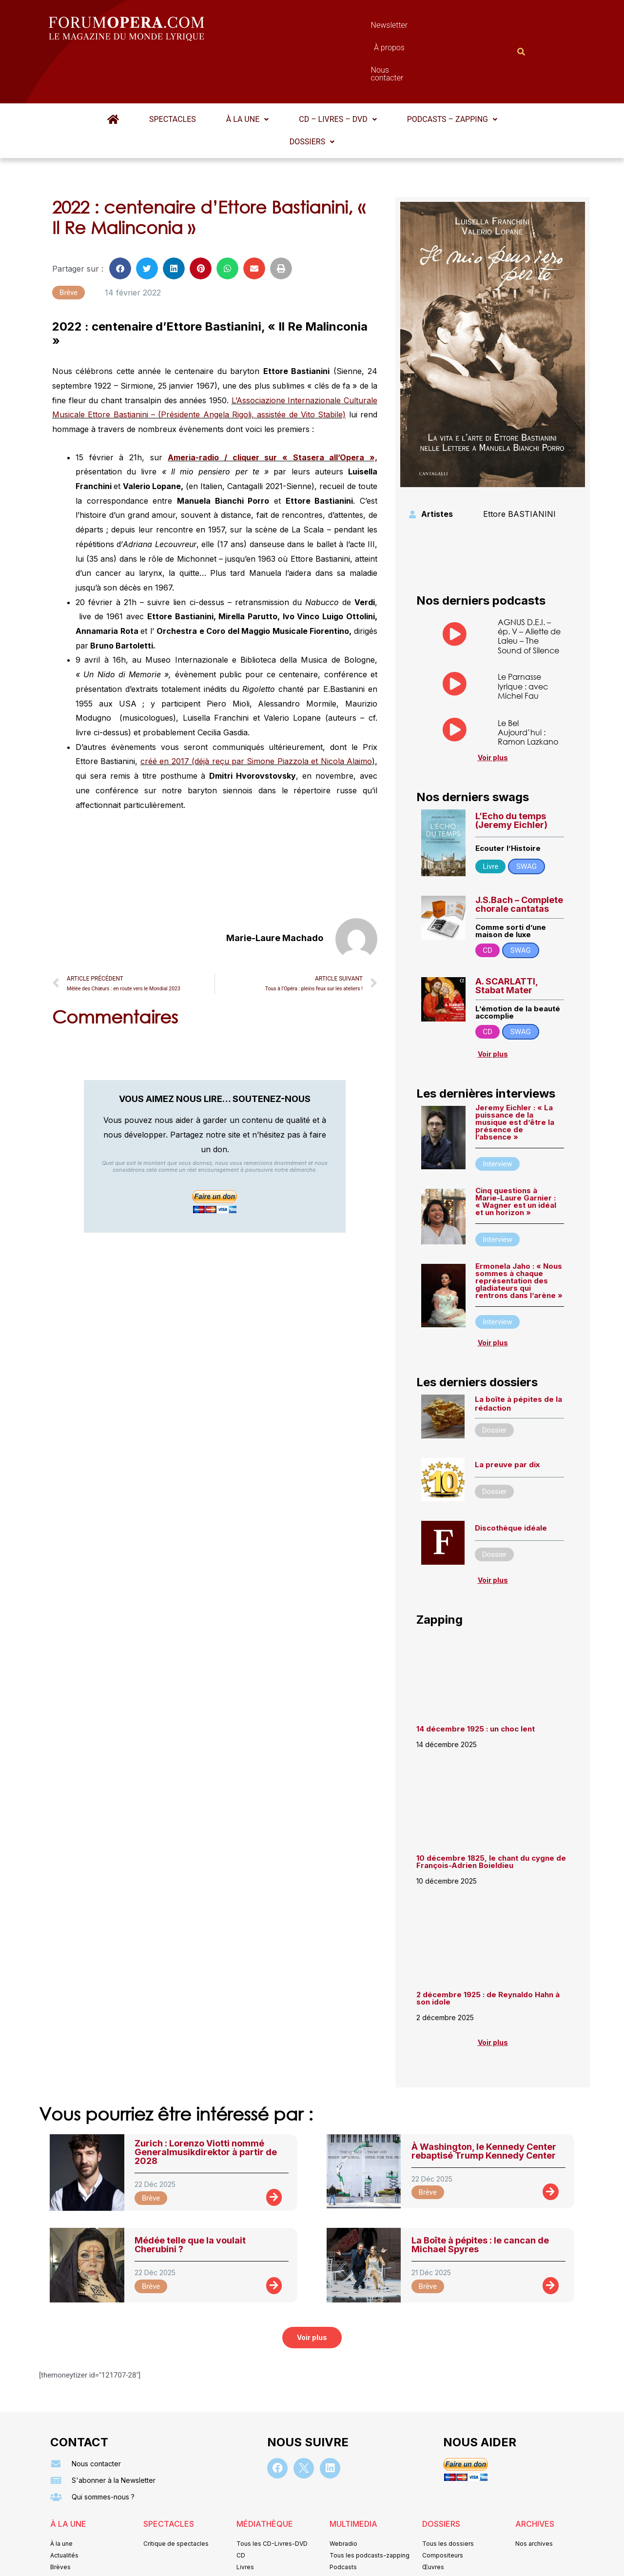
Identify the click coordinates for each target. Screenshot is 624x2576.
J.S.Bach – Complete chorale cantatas (519, 856)
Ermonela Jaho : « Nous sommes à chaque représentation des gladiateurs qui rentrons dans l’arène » (519, 1233)
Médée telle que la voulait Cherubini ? (190, 2196)
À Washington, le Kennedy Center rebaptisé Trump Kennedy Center (483, 2103)
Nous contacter (421, 27)
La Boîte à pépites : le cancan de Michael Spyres (480, 2196)
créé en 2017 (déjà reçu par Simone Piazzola (224, 713)
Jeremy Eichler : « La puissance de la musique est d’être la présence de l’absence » (514, 1074)
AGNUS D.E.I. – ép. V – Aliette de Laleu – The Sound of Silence (529, 588)
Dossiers (312, 93)
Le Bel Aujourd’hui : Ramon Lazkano (528, 684)
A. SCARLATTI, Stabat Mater (506, 937)
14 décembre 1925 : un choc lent (475, 1681)
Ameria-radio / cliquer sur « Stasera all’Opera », (272, 409)
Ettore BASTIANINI (519, 466)
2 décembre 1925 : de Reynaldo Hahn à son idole (488, 1950)
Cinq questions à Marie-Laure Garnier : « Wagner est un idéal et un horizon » (515, 1153)
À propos (355, 27)
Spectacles (172, 71)
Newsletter (297, 27)
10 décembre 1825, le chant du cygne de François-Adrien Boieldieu (491, 1814)
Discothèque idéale (511, 1480)
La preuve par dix (507, 1416)
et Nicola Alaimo (341, 713)
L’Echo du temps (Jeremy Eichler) (511, 772)
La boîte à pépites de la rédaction (518, 1356)
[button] (247, 71)
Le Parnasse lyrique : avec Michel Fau (523, 638)
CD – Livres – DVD (337, 71)
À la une (247, 71)
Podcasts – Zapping (452, 71)
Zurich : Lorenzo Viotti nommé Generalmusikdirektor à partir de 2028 (206, 2104)
